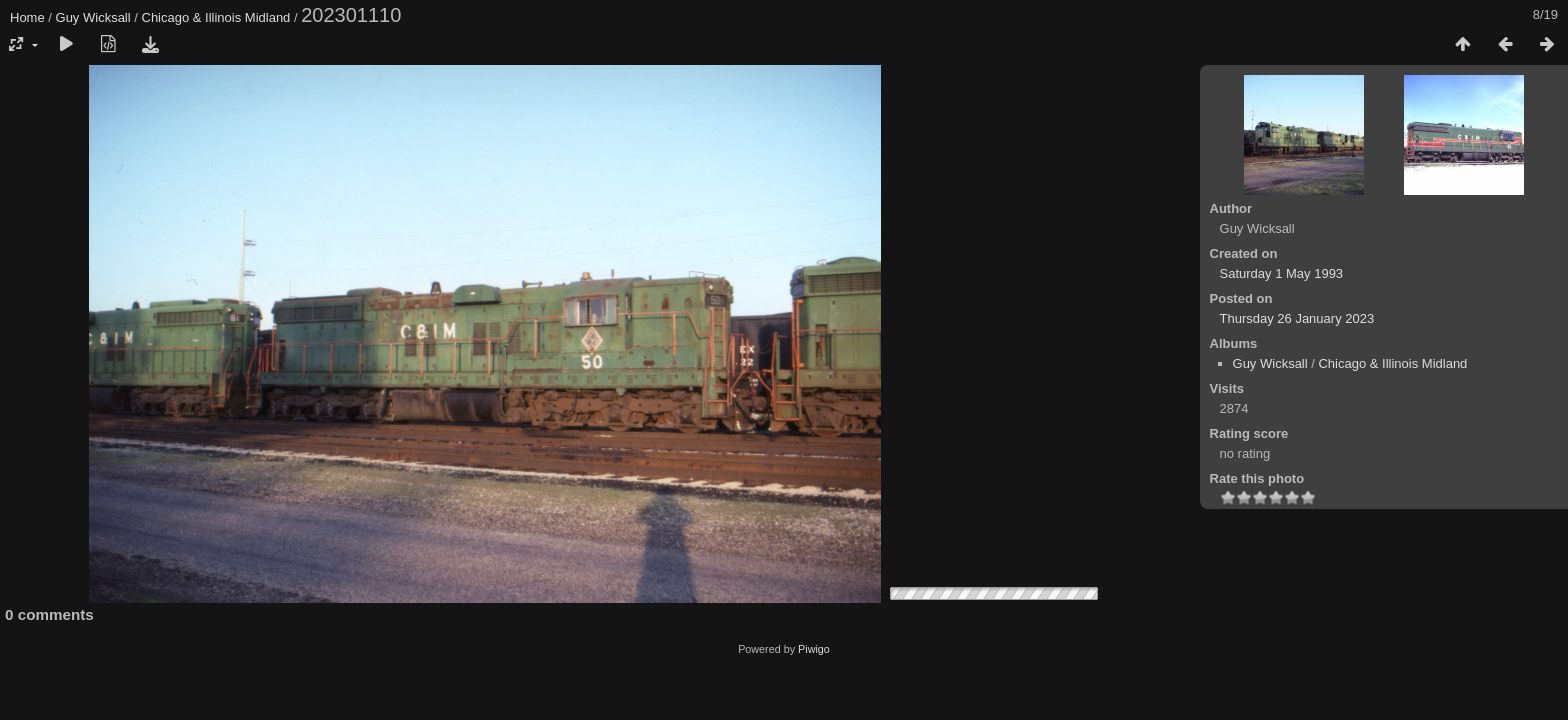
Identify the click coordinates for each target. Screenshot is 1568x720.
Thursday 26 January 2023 (1297, 318)
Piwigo (814, 649)
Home (27, 17)
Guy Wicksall (93, 17)
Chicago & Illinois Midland (216, 17)
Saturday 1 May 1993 (1282, 273)
